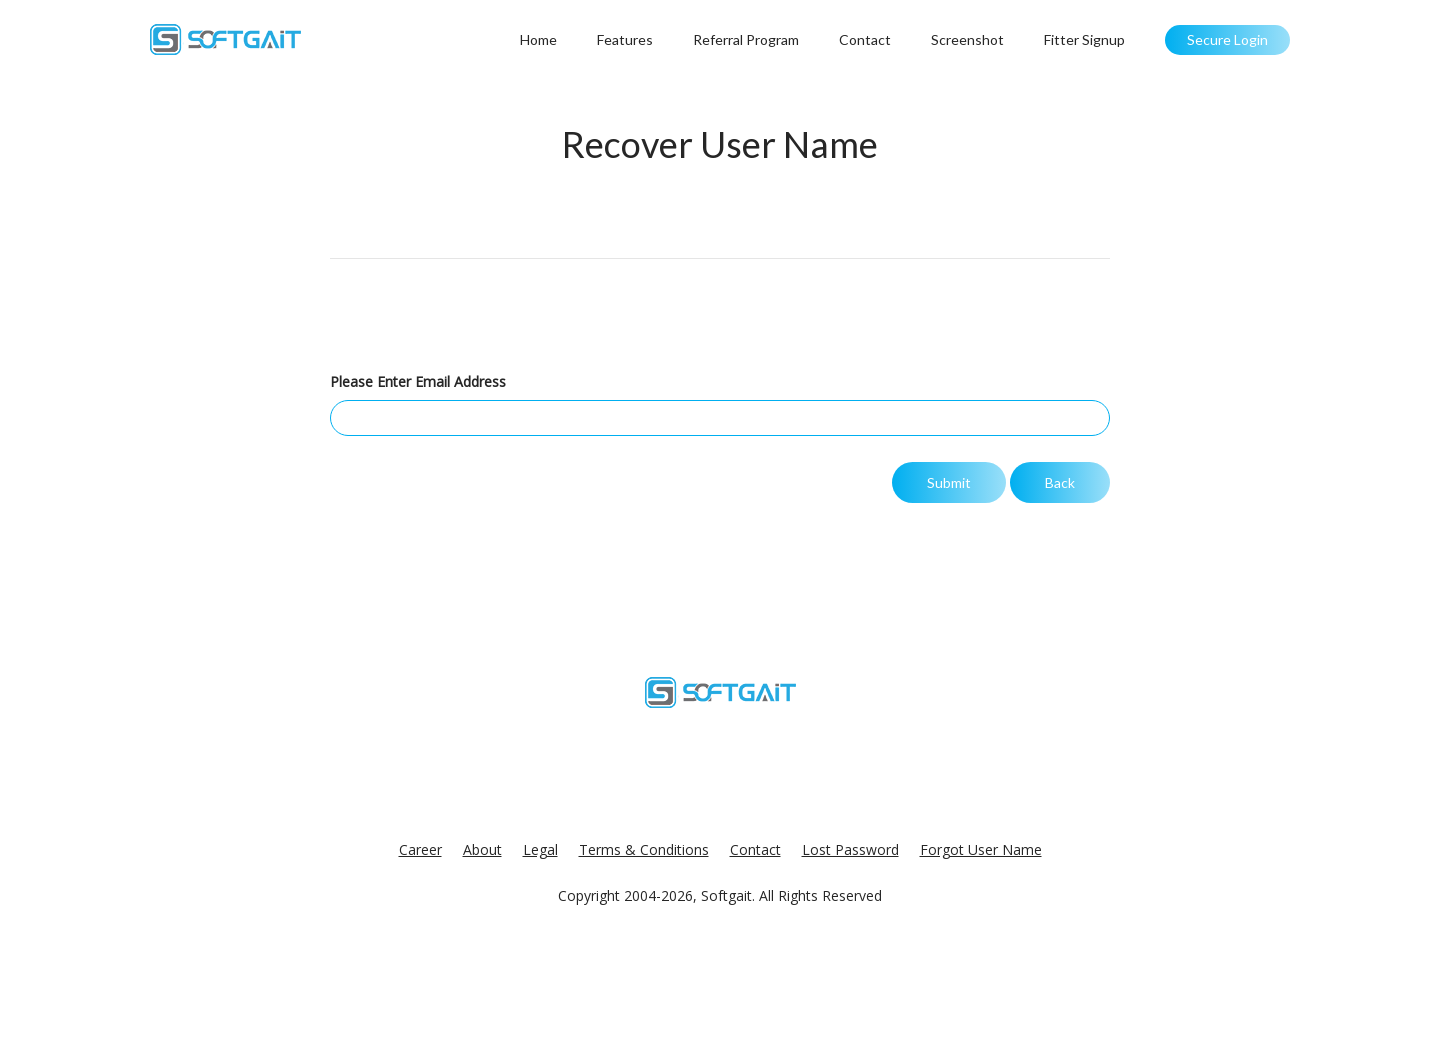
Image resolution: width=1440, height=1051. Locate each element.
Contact (865, 39)
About (482, 849)
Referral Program (746, 39)
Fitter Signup (1084, 39)
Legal (540, 849)
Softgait (726, 895)
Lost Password (850, 849)
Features (625, 39)
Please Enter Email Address (418, 381)
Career (420, 849)
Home (538, 39)
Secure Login (1227, 39)
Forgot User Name (981, 849)
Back (1060, 482)
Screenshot (967, 39)
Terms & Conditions (644, 849)
